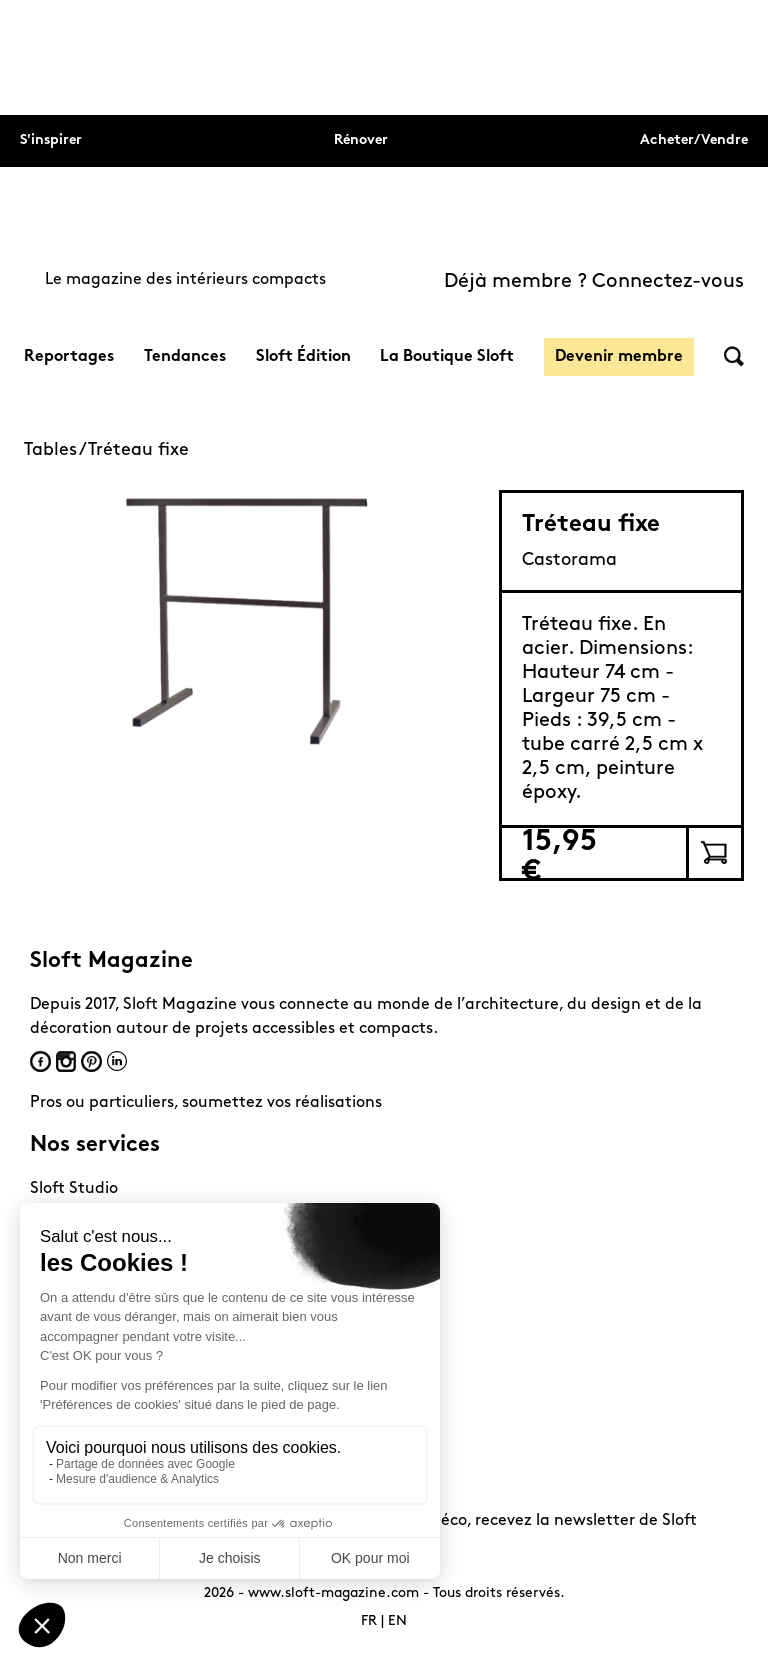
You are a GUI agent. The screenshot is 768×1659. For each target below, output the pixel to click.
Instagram (66, 1061)
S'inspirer (51, 140)
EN (397, 1621)
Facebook (40, 1061)
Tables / (56, 450)
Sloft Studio (74, 1189)
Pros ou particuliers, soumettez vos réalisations (206, 1103)
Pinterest (91, 1061)
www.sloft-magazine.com (333, 1593)
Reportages (69, 357)
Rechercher (734, 356)
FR (369, 1621)
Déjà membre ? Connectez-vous (594, 282)
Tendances (185, 357)
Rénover (361, 140)
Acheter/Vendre (694, 140)
